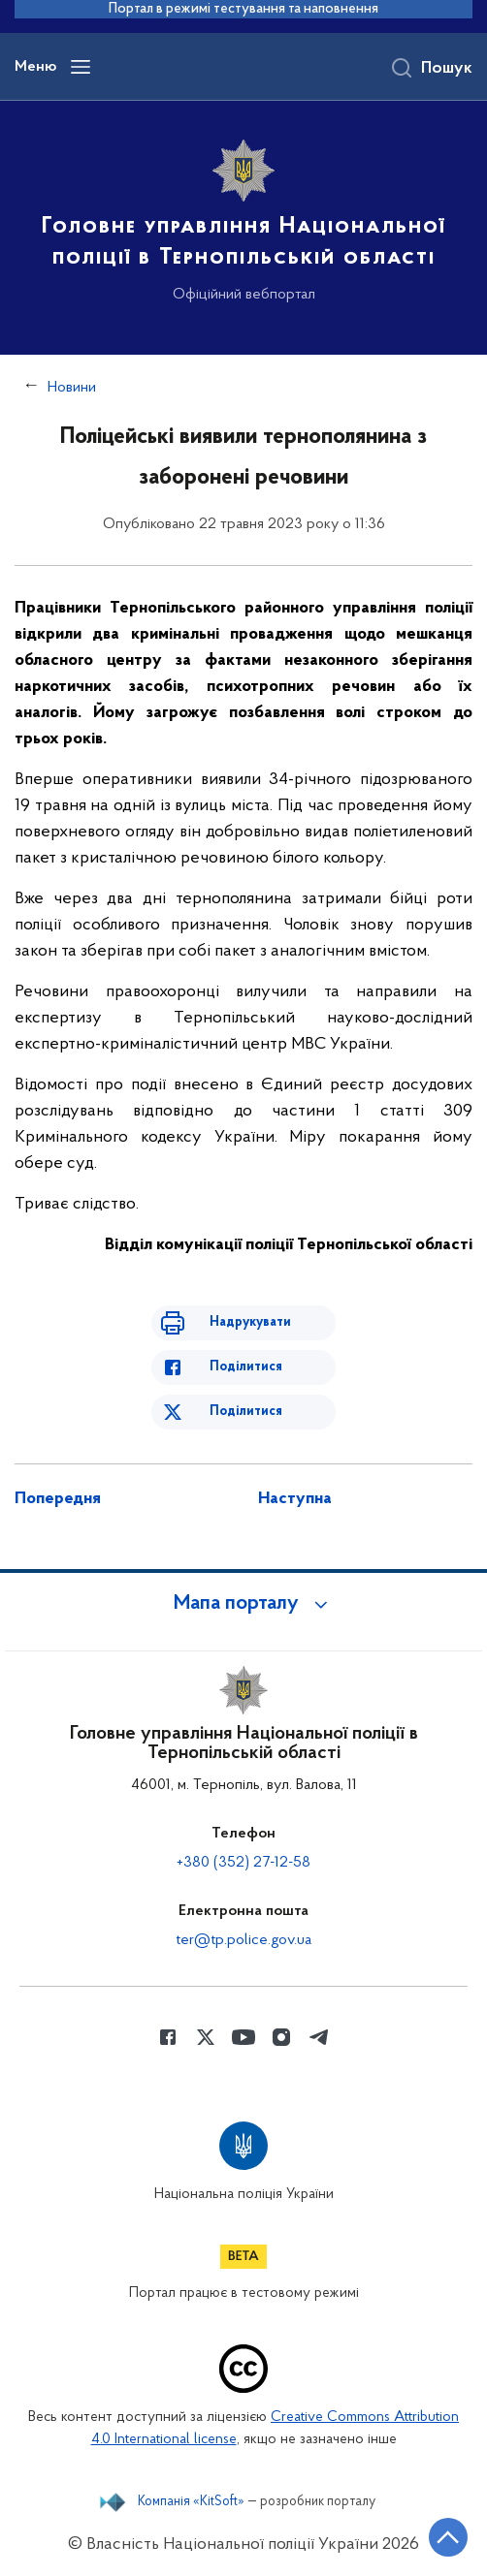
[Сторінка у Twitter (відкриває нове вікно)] (205, 2037)
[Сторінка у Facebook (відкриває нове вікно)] (167, 2037)
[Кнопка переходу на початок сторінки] (448, 2537)
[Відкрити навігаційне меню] (80, 67)
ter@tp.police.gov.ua (243, 1940)
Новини (72, 387)
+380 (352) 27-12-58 (243, 1862)
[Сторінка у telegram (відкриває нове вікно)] (319, 2037)
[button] (243, 1604)
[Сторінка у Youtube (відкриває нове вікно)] (243, 2037)
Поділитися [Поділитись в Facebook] (246, 1367)
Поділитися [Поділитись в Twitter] (246, 1411)
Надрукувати (250, 1322)
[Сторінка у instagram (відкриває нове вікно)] (281, 2037)
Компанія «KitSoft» (191, 2502)
